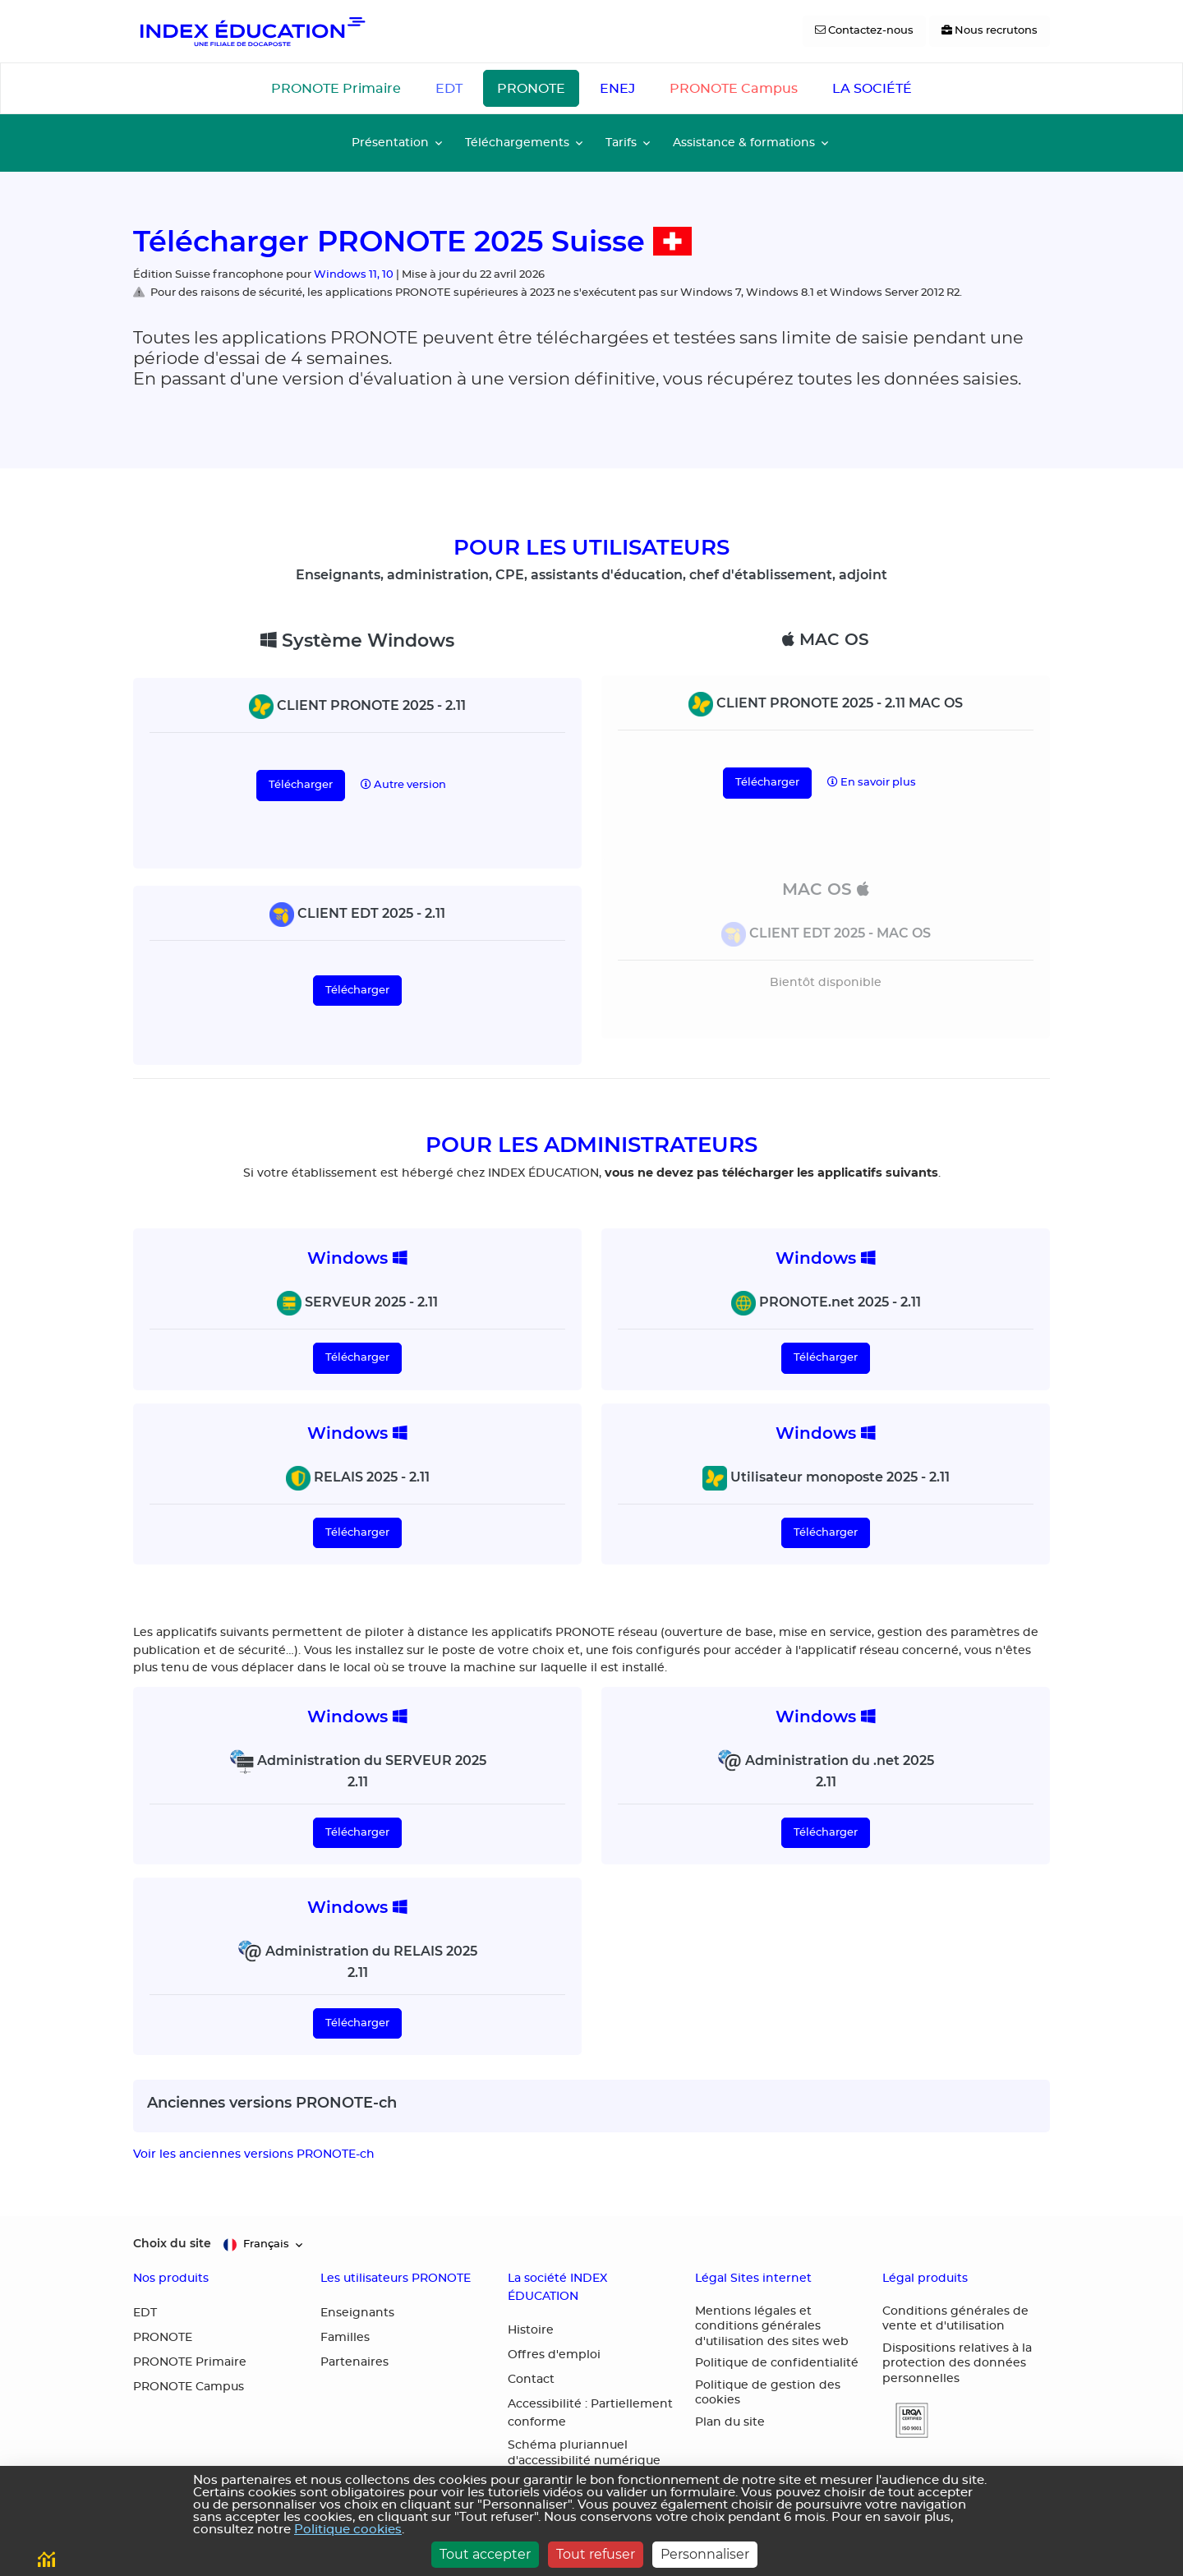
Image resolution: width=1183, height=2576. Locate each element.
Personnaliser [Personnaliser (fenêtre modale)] (705, 2554)
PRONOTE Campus (734, 88)
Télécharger (301, 785)
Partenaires (354, 2362)
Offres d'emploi (554, 2355)
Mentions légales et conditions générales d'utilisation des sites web (772, 2327)
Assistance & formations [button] (744, 142)
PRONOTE (531, 88)
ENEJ (617, 88)
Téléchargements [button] (517, 142)
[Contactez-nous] (864, 31)
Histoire (531, 2330)
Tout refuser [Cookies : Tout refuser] (595, 2554)
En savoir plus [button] (871, 782)
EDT (449, 88)
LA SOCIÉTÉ (872, 88)
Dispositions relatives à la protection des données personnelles (957, 2364)
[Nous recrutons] (989, 31)
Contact (531, 2379)
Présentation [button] (390, 142)
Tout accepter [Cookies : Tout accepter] (485, 2554)
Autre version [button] (403, 784)
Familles (345, 2337)
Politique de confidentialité (776, 2363)
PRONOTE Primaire (336, 88)
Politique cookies (348, 2529)
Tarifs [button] (621, 142)
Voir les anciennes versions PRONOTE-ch (254, 2154)
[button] (905, 2420)
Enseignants (357, 2313)
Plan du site (730, 2422)
